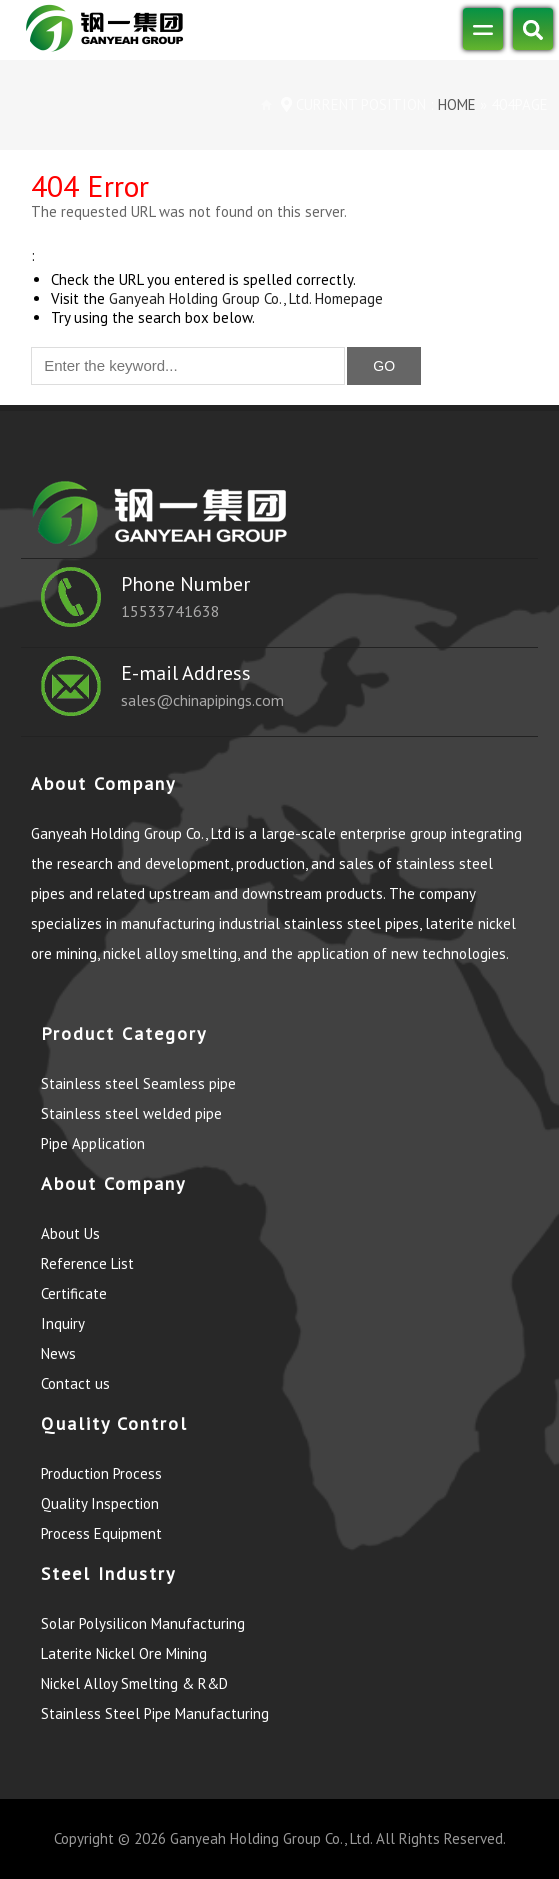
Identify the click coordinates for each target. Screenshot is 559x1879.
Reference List (87, 1263)
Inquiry (63, 1323)
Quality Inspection (100, 1503)
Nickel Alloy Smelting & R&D (134, 1683)
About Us (70, 1233)
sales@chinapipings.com (202, 700)
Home (455, 104)
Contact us (75, 1383)
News (58, 1353)
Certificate (74, 1293)
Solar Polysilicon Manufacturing (143, 1623)
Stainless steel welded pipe (131, 1113)
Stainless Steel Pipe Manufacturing (155, 1713)
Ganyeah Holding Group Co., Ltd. (271, 1838)
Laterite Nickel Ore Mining (124, 1653)
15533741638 (170, 611)
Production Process (101, 1473)
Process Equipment (101, 1533)
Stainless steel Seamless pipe (138, 1083)
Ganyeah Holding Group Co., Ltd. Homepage (246, 298)
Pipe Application (93, 1143)
